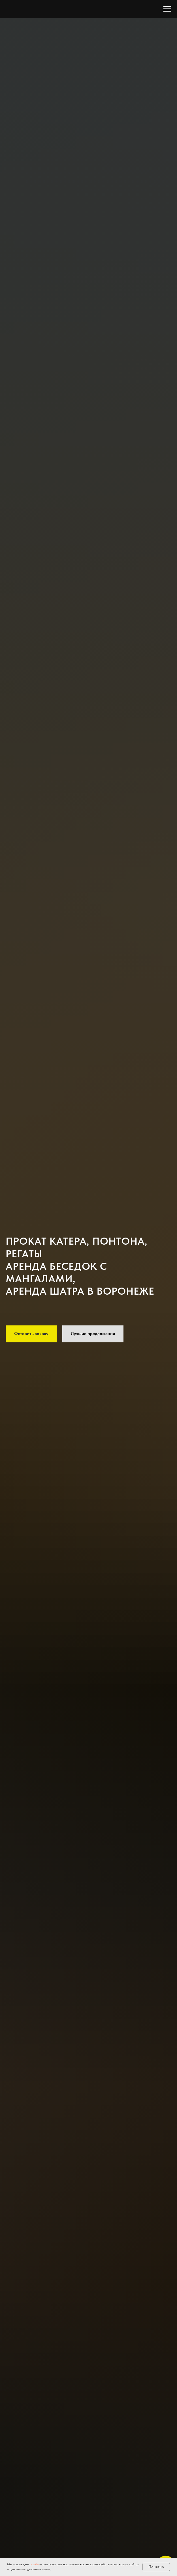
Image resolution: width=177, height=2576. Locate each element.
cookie (34, 2564)
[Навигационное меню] (167, 9)
